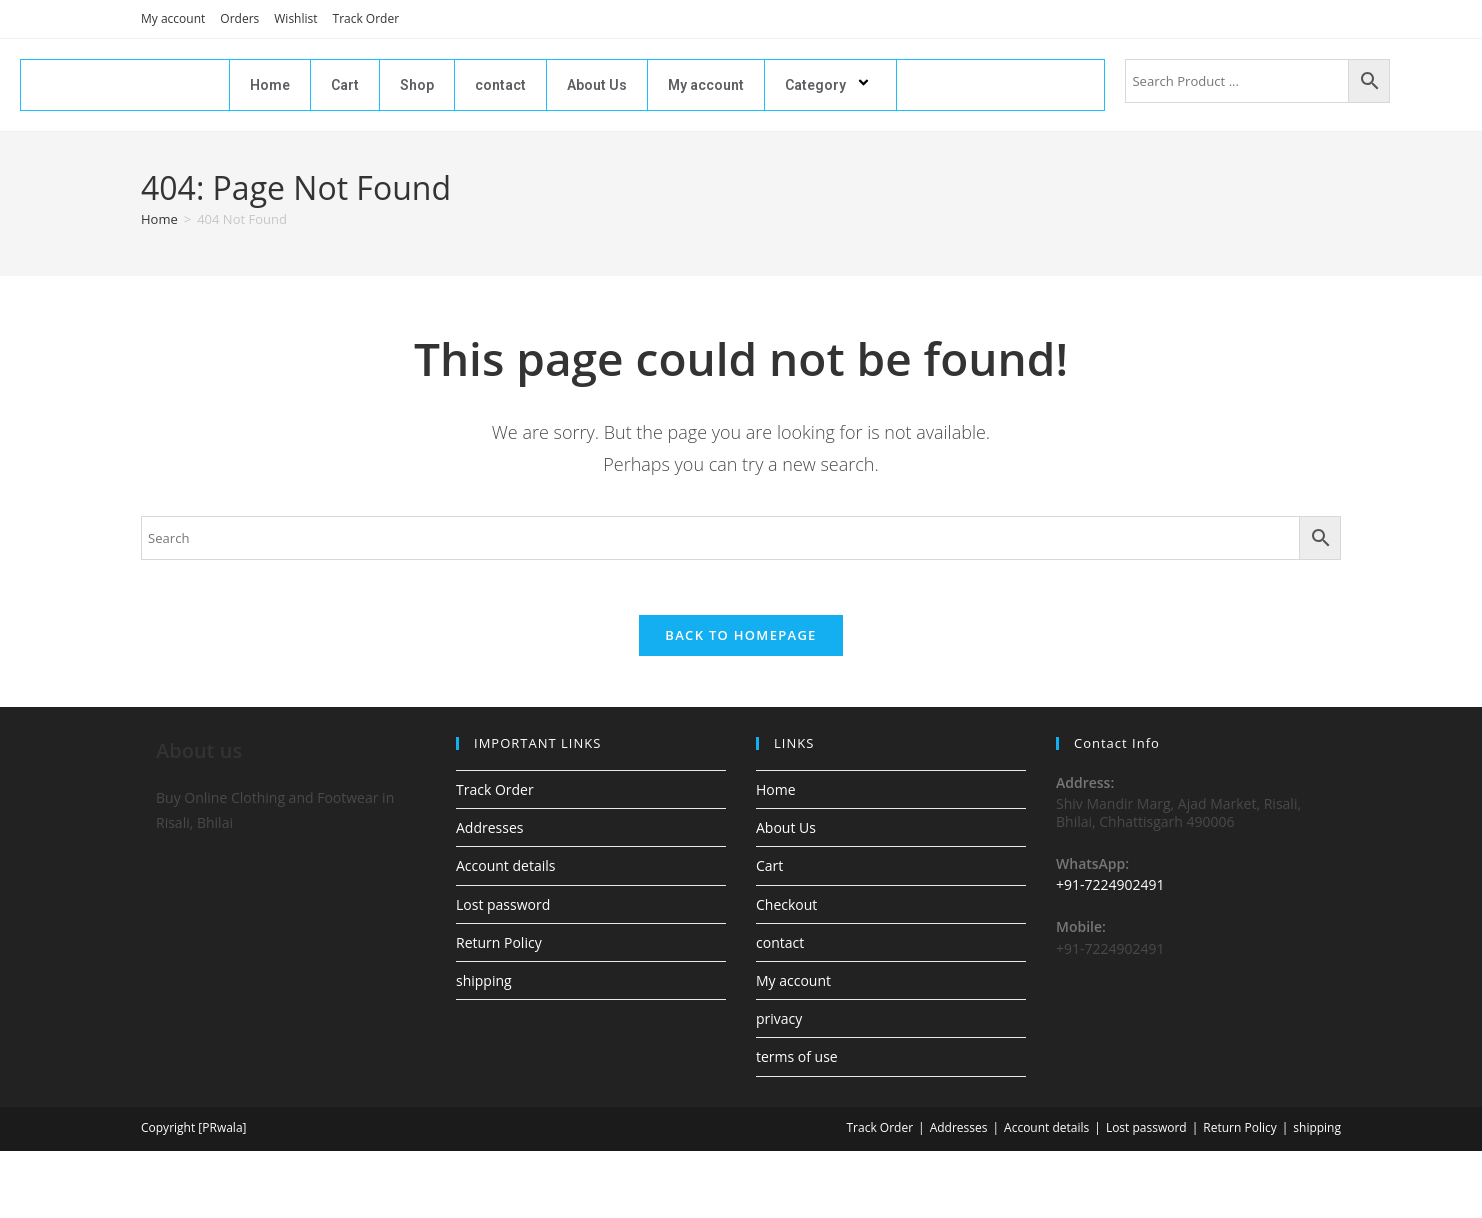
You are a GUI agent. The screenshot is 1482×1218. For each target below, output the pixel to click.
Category (830, 85)
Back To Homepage (740, 641)
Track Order (366, 18)
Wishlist (295, 18)
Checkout (786, 909)
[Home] (159, 219)
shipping (484, 986)
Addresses (489, 833)
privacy (779, 1024)
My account (173, 18)
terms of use (797, 1062)
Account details (505, 871)
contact (500, 85)
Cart (345, 85)
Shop (417, 85)
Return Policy (499, 947)
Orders (239, 18)
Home (270, 85)
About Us (597, 85)
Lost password (503, 909)
